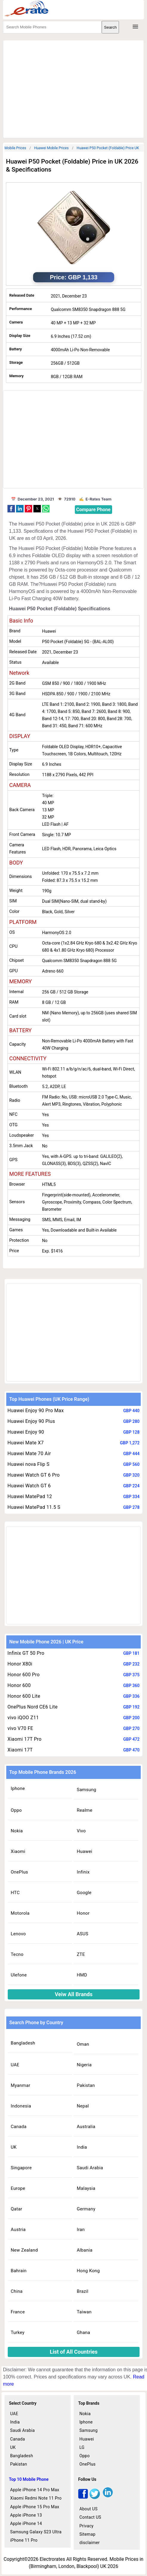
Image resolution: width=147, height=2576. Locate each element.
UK (14, 2147)
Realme (84, 1810)
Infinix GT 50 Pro (25, 1653)
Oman (83, 2044)
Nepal (83, 2106)
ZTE (81, 1954)
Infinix (83, 1872)
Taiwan (84, 2312)
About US (88, 2508)
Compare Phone (93, 509)
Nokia (17, 1831)
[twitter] (94, 2497)
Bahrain (19, 2270)
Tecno (17, 1954)
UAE (15, 2064)
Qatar (16, 2209)
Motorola (20, 1913)
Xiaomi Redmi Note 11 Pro (36, 2498)
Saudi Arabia (90, 2167)
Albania (84, 2250)
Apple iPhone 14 (26, 2523)
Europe (18, 2188)
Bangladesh (23, 2043)
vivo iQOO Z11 (23, 1717)
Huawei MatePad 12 (29, 1496)
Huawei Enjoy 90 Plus (31, 1421)
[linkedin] (107, 2497)
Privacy (86, 2525)
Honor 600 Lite (23, 1696)
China (17, 2291)
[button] (11, 508)
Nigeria (84, 2064)
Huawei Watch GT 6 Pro (33, 1475)
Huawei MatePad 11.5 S (33, 1507)
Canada (19, 2126)
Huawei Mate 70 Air (29, 1453)
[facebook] (83, 2497)
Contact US (90, 2517)
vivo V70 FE (20, 1728)
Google (84, 1892)
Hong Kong (88, 2270)
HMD (82, 1975)
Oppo (16, 1810)
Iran (81, 2229)
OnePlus (19, 1872)
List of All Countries (74, 2352)
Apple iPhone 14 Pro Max (34, 2489)
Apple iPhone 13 (26, 2515)
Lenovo (18, 1933)
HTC (15, 1892)
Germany (86, 2209)
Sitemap (87, 2534)
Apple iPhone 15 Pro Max (34, 2506)
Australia (86, 2126)
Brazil (82, 2291)
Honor (83, 1913)
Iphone (18, 1788)
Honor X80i (19, 1664)
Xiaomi (18, 1851)
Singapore (21, 2167)
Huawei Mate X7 (25, 1443)
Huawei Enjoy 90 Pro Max (35, 1410)
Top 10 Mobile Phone (29, 2479)
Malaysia (86, 2188)
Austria (18, 2229)
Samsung (86, 1789)
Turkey (17, 2332)
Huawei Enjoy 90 (25, 1432)
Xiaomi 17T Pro (24, 1739)
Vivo (81, 1831)
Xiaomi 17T (20, 1750)
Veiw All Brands (74, 1994)
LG (81, 2447)
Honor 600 (19, 1685)
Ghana (83, 2332)
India (82, 2147)
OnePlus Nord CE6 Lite (32, 1707)
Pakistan (86, 2085)
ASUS (82, 1933)
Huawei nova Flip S (28, 1464)
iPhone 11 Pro (24, 2540)
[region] (72, 88)
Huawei (84, 1851)
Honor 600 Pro (23, 1674)
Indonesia (21, 2106)
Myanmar (20, 2085)
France (18, 2312)
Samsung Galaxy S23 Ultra (36, 2531)
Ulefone (19, 1975)
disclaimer (89, 2542)
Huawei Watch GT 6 (29, 1486)
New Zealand (24, 2250)
